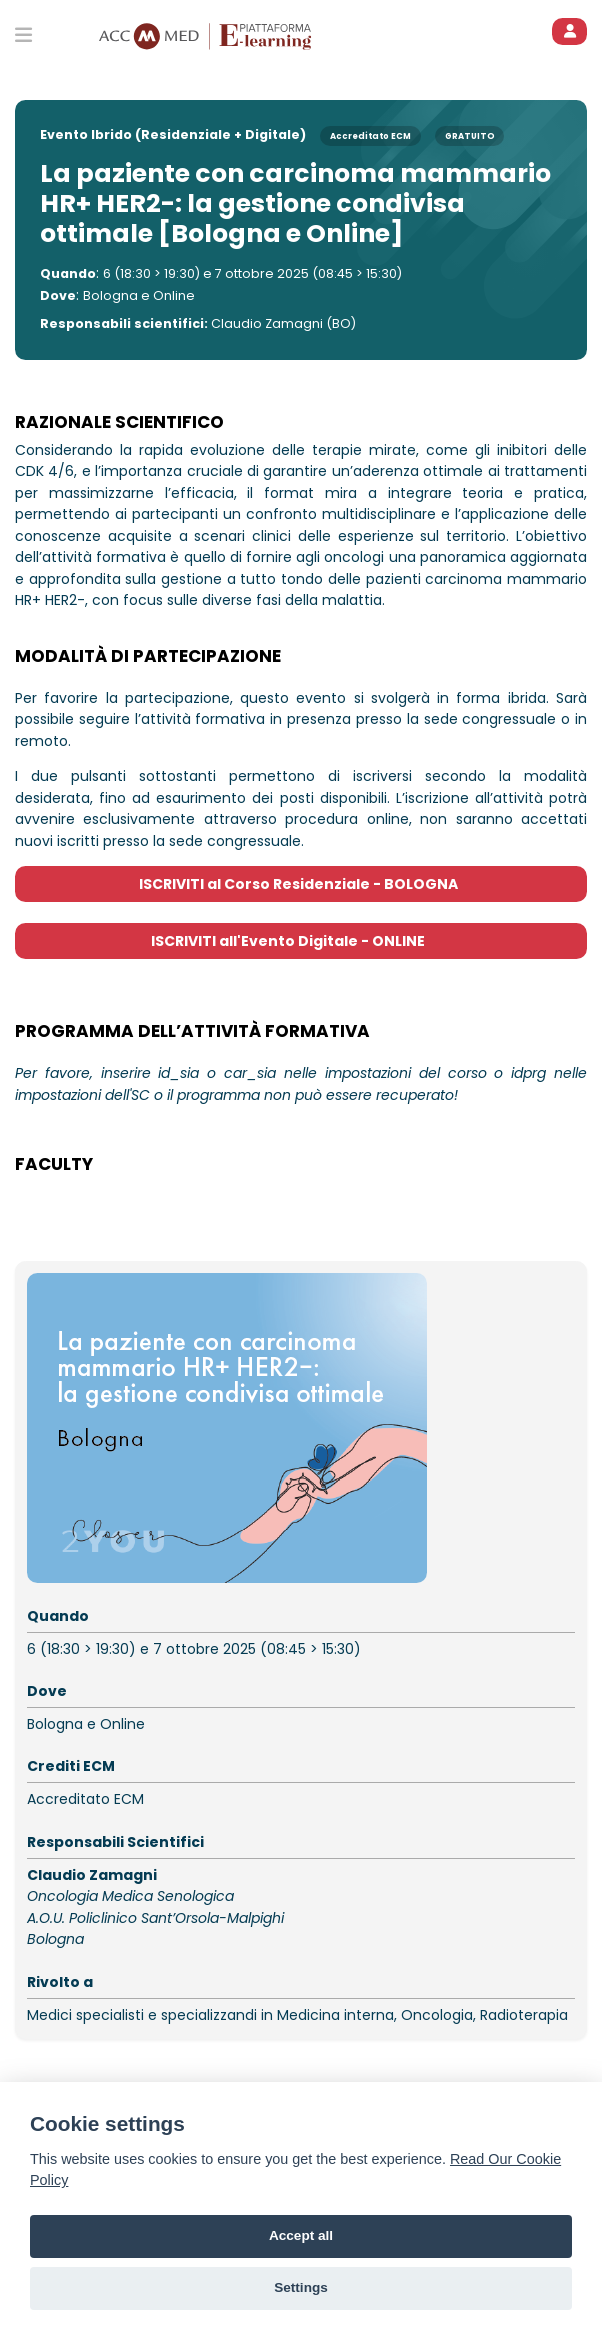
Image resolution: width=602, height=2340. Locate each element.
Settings (301, 2287)
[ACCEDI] (569, 31)
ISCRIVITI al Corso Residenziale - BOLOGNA (301, 884)
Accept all (301, 2235)
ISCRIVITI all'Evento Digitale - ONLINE (301, 941)
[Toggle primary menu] (23, 34)
